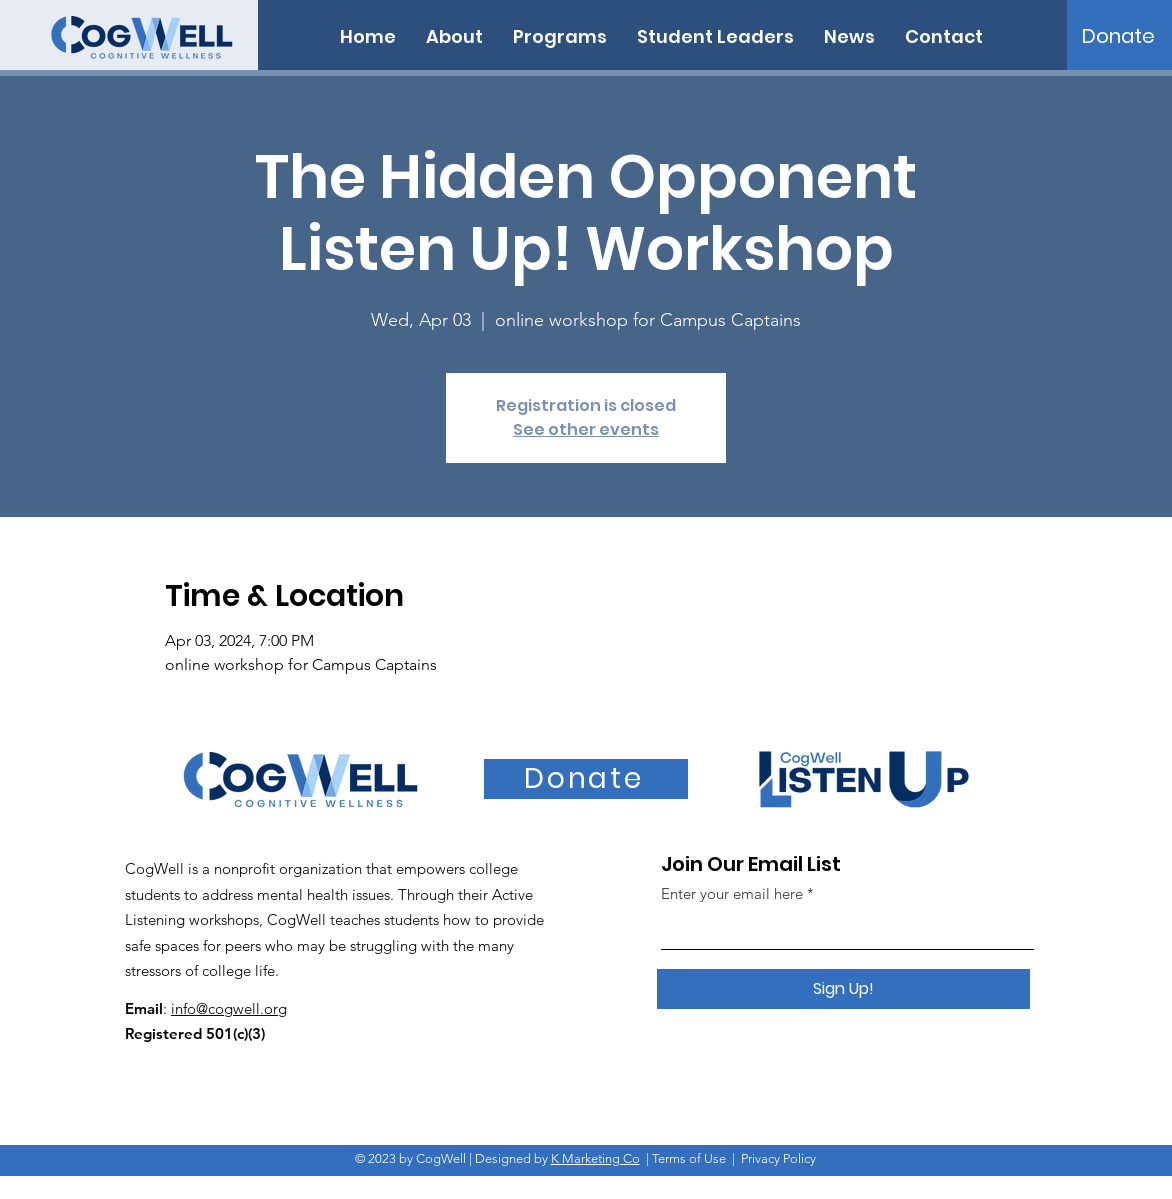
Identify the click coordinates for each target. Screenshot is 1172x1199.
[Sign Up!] (843, 989)
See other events (586, 429)
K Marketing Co (595, 1158)
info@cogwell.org (229, 1008)
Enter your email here (732, 893)
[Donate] (1118, 36)
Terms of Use (689, 1158)
